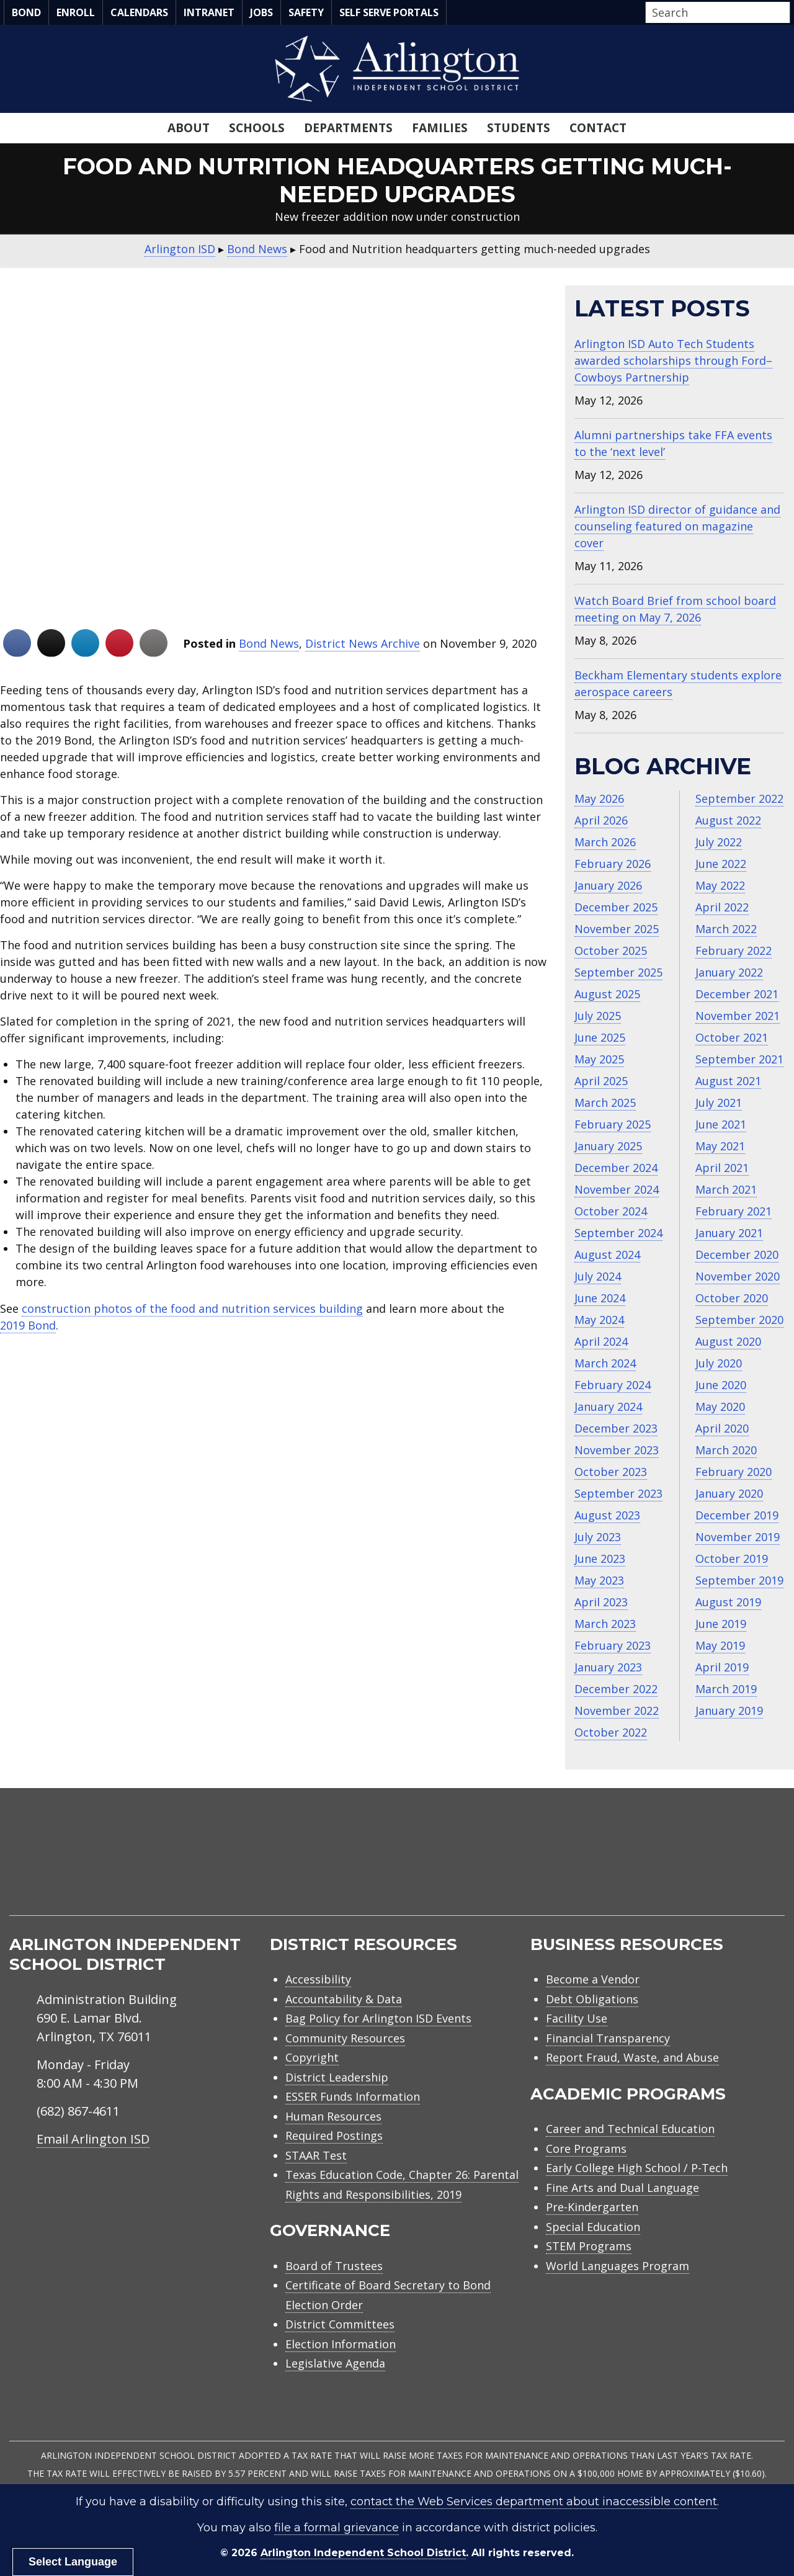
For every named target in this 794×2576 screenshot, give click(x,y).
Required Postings (334, 2135)
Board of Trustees (334, 2265)
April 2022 (722, 907)
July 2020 (718, 1363)
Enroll (75, 12)
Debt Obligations (592, 1999)
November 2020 (737, 1276)
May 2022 (720, 885)
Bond (26, 12)
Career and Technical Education (630, 2128)
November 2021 (737, 1015)
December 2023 (616, 1428)
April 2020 (722, 1428)
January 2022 (729, 972)
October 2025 (610, 950)
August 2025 (607, 993)
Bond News (269, 643)
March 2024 (605, 1363)
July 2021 (718, 1102)
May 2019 (720, 1645)
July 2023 (597, 1536)
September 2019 (739, 1580)
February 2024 (612, 1384)
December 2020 (736, 1254)
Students (518, 128)
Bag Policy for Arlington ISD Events (378, 2018)
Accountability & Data (343, 1999)
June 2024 (599, 1297)
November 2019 (737, 1536)
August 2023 (607, 1515)
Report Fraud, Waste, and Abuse (632, 2057)
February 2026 (612, 863)
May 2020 (720, 1406)
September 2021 (739, 1059)
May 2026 (599, 798)
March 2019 (726, 1688)
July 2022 (718, 841)
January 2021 (729, 1232)
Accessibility (318, 1979)
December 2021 (736, 993)
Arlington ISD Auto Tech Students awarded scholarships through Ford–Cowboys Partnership (673, 360)
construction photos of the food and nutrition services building (192, 1308)
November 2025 (616, 928)
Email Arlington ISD (93, 2139)
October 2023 (610, 1471)
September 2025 (618, 972)
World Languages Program (617, 2265)
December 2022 (616, 1688)
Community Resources (345, 2038)
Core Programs (586, 2148)
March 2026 (605, 841)
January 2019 (729, 1710)
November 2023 (616, 1449)
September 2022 (739, 798)
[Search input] (714, 12)
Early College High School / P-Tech (637, 2167)
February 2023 (612, 1645)
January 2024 (608, 1406)
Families (440, 128)
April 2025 (601, 1080)
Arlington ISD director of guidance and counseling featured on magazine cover (677, 526)
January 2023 (608, 1667)
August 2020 (728, 1341)
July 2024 (597, 1276)
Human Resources (333, 2116)
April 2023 (601, 1601)
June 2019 (720, 1623)
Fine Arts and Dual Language (622, 2187)
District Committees (340, 2324)
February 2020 (733, 1471)
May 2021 (720, 1145)
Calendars (139, 12)
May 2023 (599, 1580)
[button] (786, 13)
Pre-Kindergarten (592, 2206)
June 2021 (720, 1124)
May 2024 (599, 1319)
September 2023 (618, 1493)
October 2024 (610, 1211)
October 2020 (731, 1297)
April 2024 (601, 1341)
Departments (348, 128)
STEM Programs (588, 2245)
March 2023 (605, 1623)
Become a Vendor (593, 1979)
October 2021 (731, 1037)
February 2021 (733, 1211)
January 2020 (729, 1493)
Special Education (593, 2226)
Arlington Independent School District (363, 2553)
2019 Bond (28, 1325)
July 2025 (597, 1015)
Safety (306, 12)
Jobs (261, 12)
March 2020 (726, 1449)
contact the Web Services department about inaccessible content (533, 2501)
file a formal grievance (336, 2527)
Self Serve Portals (389, 12)
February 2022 (733, 950)
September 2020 (739, 1319)
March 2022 (726, 928)
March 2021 (726, 1189)
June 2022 (720, 863)
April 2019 (722, 1667)
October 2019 (731, 1558)
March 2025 (605, 1102)
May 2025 (599, 1059)
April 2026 (601, 820)
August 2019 (728, 1601)
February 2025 (612, 1124)
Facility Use (576, 2018)
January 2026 (608, 885)
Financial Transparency (608, 2038)
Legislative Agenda (335, 2363)
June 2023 (599, 1558)
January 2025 (608, 1145)
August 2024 (607, 1254)
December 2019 (736, 1515)
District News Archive (362, 643)
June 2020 (720, 1384)
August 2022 (728, 820)
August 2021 (728, 1080)
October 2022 (610, 1732)
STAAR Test (316, 2155)
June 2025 (599, 1037)
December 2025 (616, 907)
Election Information (340, 2344)
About (188, 128)
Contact (598, 128)
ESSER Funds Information (352, 2096)
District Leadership (336, 2077)
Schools (257, 128)
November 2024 (616, 1189)
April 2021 (722, 1167)
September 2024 (618, 1232)
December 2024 (616, 1167)
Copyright (312, 2057)
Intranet (209, 12)
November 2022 (616, 1710)
